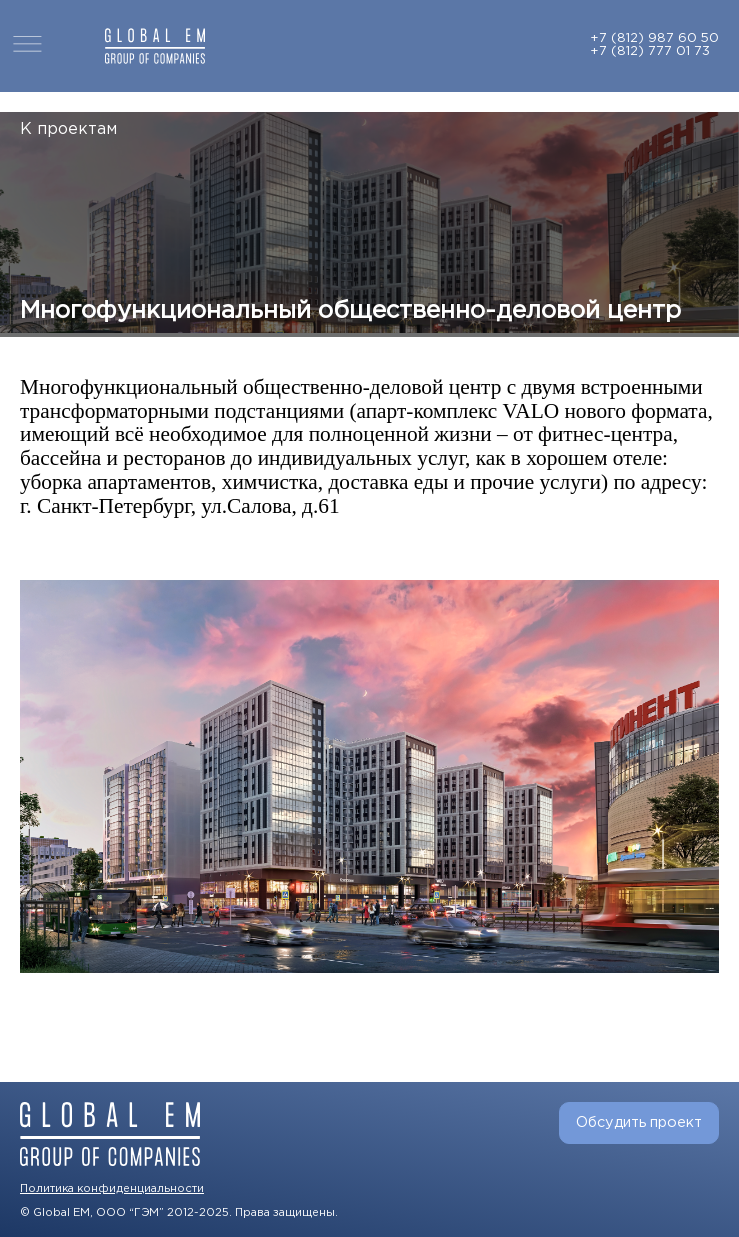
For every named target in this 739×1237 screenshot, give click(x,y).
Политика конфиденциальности (112, 1189)
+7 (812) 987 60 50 (654, 38)
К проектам (68, 129)
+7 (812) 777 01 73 (650, 51)
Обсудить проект (639, 1122)
